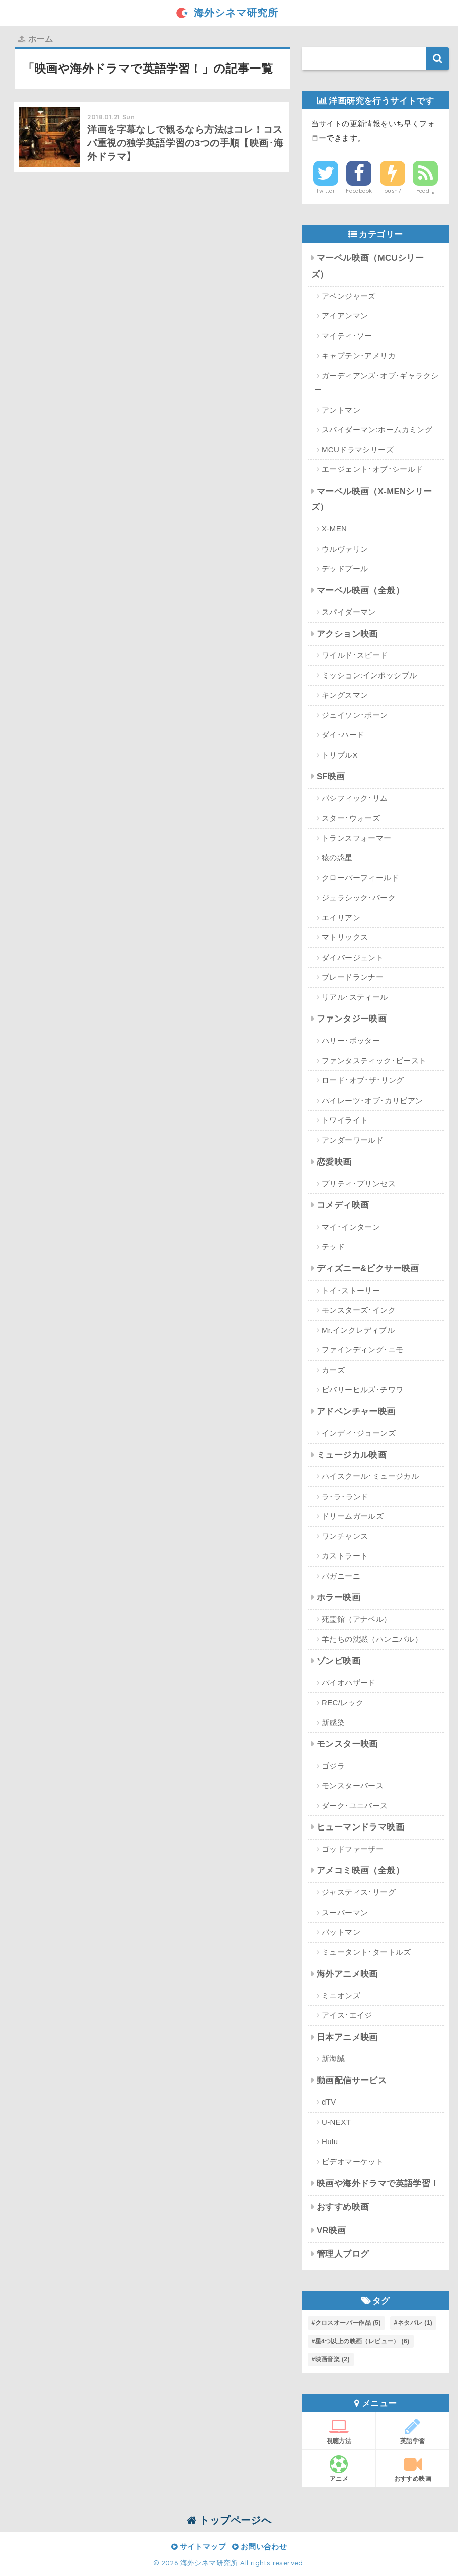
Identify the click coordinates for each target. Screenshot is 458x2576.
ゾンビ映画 (338, 1661)
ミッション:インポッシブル (369, 675)
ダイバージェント (353, 957)
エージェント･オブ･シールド (372, 469)
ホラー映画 (338, 1597)
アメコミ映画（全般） (360, 1870)
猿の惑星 (337, 857)
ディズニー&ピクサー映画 (368, 1268)
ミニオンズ (341, 1995)
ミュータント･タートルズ (366, 1952)
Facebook (359, 190)
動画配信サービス (352, 2080)
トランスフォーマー (357, 838)
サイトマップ (198, 2547)
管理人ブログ (343, 2254)
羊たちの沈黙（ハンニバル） (372, 1639)
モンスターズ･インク (359, 1310)
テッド (333, 1246)
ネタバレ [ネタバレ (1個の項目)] (415, 2322)
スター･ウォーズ (351, 818)
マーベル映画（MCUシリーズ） (367, 266)
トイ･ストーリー (351, 1290)
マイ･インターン (351, 1227)
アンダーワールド (353, 1140)
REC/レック (343, 1702)
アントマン (341, 409)
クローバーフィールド (360, 877)
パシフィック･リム (355, 798)
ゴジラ (333, 1765)
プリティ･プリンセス (359, 1183)
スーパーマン (345, 1912)
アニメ (339, 2468)
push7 (392, 190)
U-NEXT (336, 2122)
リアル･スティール (355, 997)
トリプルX (340, 755)
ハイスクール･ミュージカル (370, 1476)
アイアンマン (345, 315)
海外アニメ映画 (347, 1974)
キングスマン (345, 695)
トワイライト (345, 1120)
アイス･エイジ (347, 2015)
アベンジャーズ (349, 296)
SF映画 (331, 776)
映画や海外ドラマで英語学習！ (378, 2183)
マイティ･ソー (347, 335)
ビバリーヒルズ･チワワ (362, 1389)
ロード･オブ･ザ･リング (363, 1080)
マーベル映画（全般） (360, 590)
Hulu (330, 2141)
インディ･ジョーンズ (359, 1433)
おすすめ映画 (343, 2207)
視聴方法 (339, 2431)
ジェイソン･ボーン (355, 715)
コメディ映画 (343, 1205)
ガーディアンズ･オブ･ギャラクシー (376, 382)
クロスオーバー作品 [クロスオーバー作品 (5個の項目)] (348, 2322)
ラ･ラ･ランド (345, 1496)
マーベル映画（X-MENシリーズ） (371, 499)
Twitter (325, 190)
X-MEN (334, 528)
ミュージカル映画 (352, 1455)
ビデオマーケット (353, 2161)
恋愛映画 (334, 1162)
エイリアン (341, 917)
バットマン (341, 1932)
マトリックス (345, 937)
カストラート (345, 1555)
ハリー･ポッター (351, 1040)
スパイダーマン (349, 611)
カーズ (333, 1370)
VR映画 (331, 2230)
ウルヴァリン (345, 549)
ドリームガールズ (353, 1516)
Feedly (425, 190)
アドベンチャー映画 (356, 1411)
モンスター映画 (347, 1744)
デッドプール (345, 568)
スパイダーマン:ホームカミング (377, 429)
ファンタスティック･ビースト (374, 1060)
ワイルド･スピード (355, 655)
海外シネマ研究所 (229, 12)
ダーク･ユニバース (355, 1805)
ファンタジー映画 (352, 1019)
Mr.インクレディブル (358, 1330)
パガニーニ (341, 1576)
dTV (329, 2101)
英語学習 (412, 2431)
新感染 (333, 1722)
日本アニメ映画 (347, 2037)
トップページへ (229, 2520)
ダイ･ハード (343, 734)
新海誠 (333, 2058)
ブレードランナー (353, 977)
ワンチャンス (345, 1536)
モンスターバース (353, 1785)
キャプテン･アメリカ (359, 355)
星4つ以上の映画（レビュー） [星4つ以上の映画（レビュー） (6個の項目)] (362, 2341)
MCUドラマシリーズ (358, 449)
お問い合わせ (259, 2547)
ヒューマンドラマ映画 (360, 1827)
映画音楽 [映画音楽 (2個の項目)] (332, 2359)
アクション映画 (347, 634)
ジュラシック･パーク (359, 897)
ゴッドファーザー (353, 1849)
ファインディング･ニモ (362, 1349)
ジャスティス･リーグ (359, 1892)
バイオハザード (349, 1682)
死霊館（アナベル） (357, 1619)
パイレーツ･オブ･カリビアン (372, 1100)
